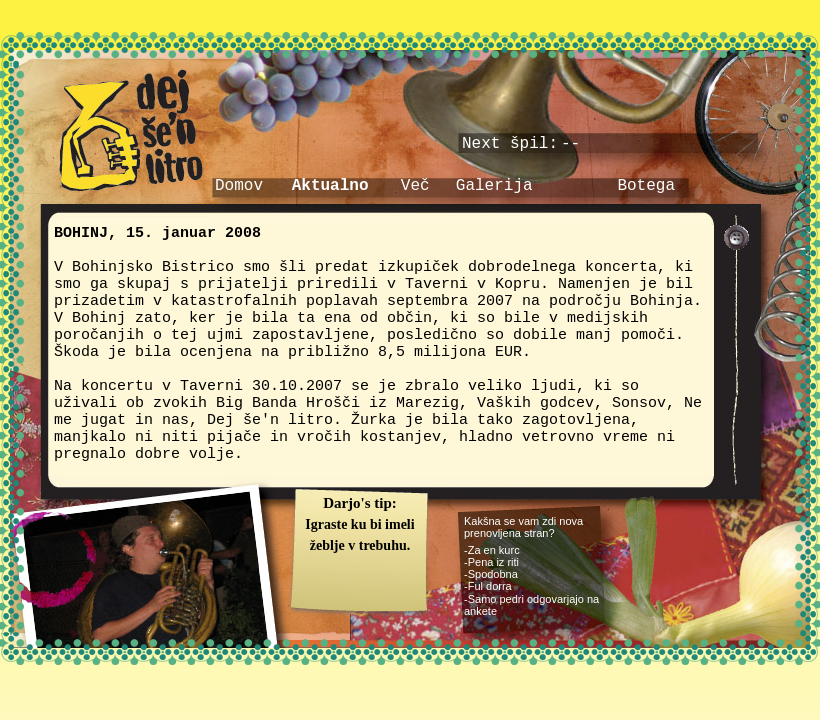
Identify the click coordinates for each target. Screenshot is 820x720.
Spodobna (493, 574)
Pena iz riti (493, 562)
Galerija (494, 186)
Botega (646, 186)
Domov (239, 186)
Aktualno (330, 186)
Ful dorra (490, 586)
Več (415, 186)
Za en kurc (494, 550)
